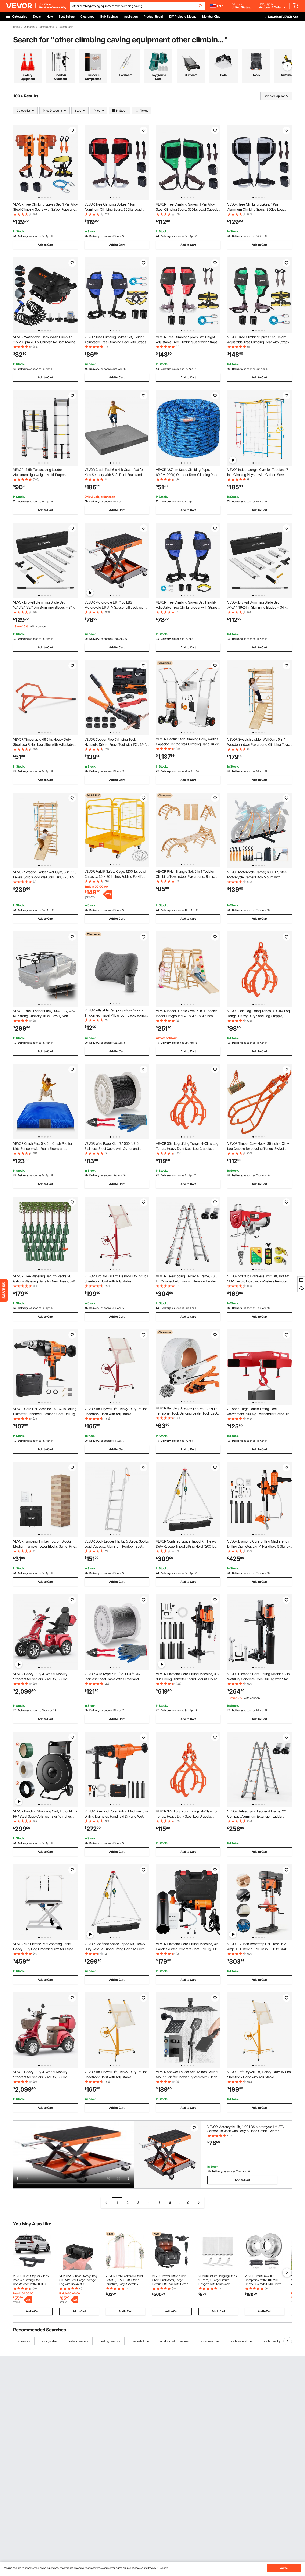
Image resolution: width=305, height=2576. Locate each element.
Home (16, 26)
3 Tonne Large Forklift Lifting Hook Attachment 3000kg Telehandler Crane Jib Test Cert (258, 1414)
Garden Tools (66, 26)
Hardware (125, 75)
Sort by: (269, 96)
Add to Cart (45, 244)
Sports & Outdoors (60, 77)
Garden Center (46, 26)
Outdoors (29, 26)
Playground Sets (158, 77)
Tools (256, 75)
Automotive (289, 75)
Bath (223, 75)
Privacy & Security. (158, 2567)
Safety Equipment (28, 77)
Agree (284, 2567)
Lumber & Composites (93, 77)
